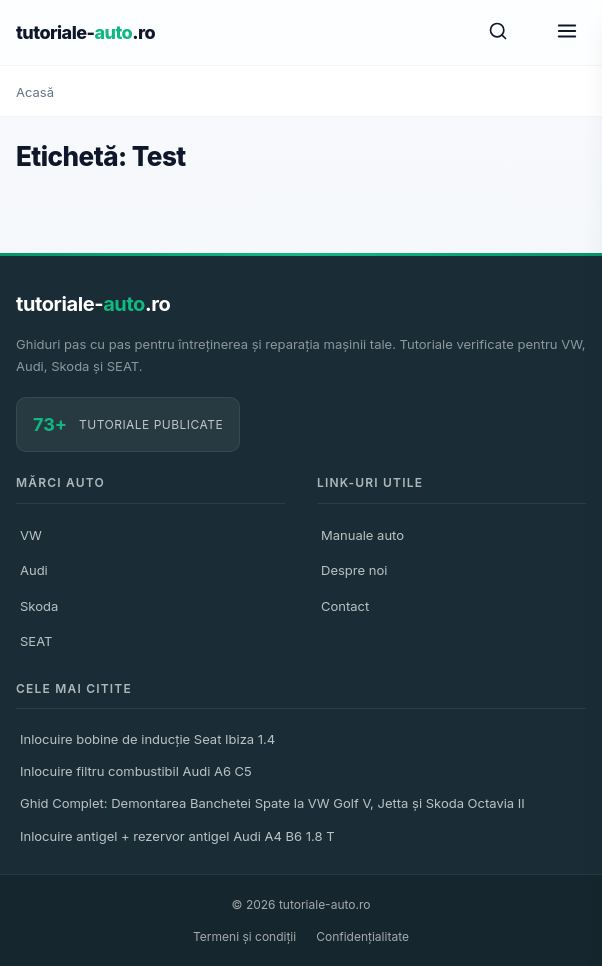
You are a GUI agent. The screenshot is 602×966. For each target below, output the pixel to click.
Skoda (39, 606)
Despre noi (354, 570)
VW (31, 535)
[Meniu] (567, 32)
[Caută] (498, 32)
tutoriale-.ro (85, 32)
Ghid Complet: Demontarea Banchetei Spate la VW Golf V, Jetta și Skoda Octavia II (272, 803)
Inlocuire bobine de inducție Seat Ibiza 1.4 (147, 739)
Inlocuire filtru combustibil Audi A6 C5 (136, 771)
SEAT (36, 641)
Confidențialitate (362, 936)
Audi (34, 570)
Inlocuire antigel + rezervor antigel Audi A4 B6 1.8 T (177, 836)
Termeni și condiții (244, 936)
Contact (345, 606)
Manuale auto (362, 535)
